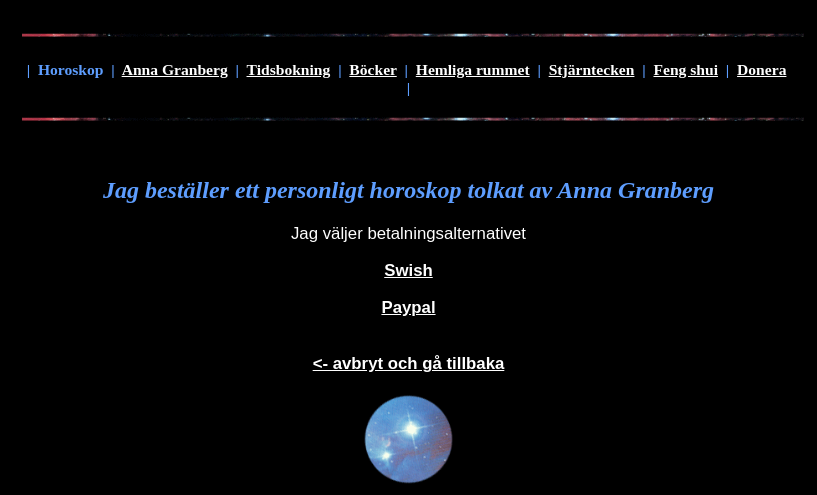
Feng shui (685, 69)
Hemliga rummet (473, 69)
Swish (408, 270)
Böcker (372, 69)
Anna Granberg (175, 69)
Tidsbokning (289, 69)
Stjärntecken (592, 69)
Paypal (408, 307)
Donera (761, 69)
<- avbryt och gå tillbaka (409, 363)
